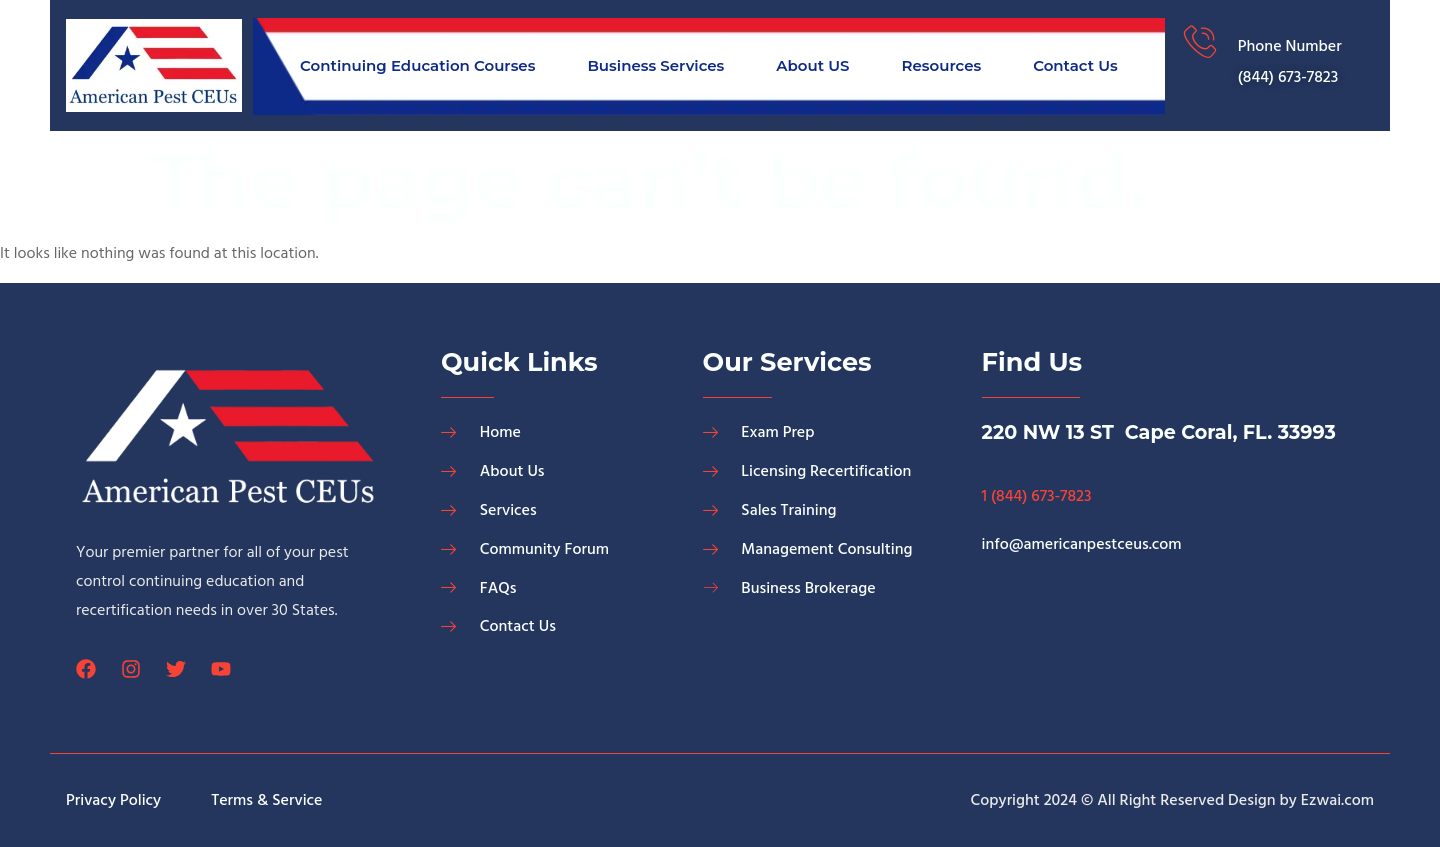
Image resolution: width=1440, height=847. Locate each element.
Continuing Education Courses (417, 65)
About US (812, 65)
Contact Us (1075, 65)
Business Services (655, 65)
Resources (941, 65)
